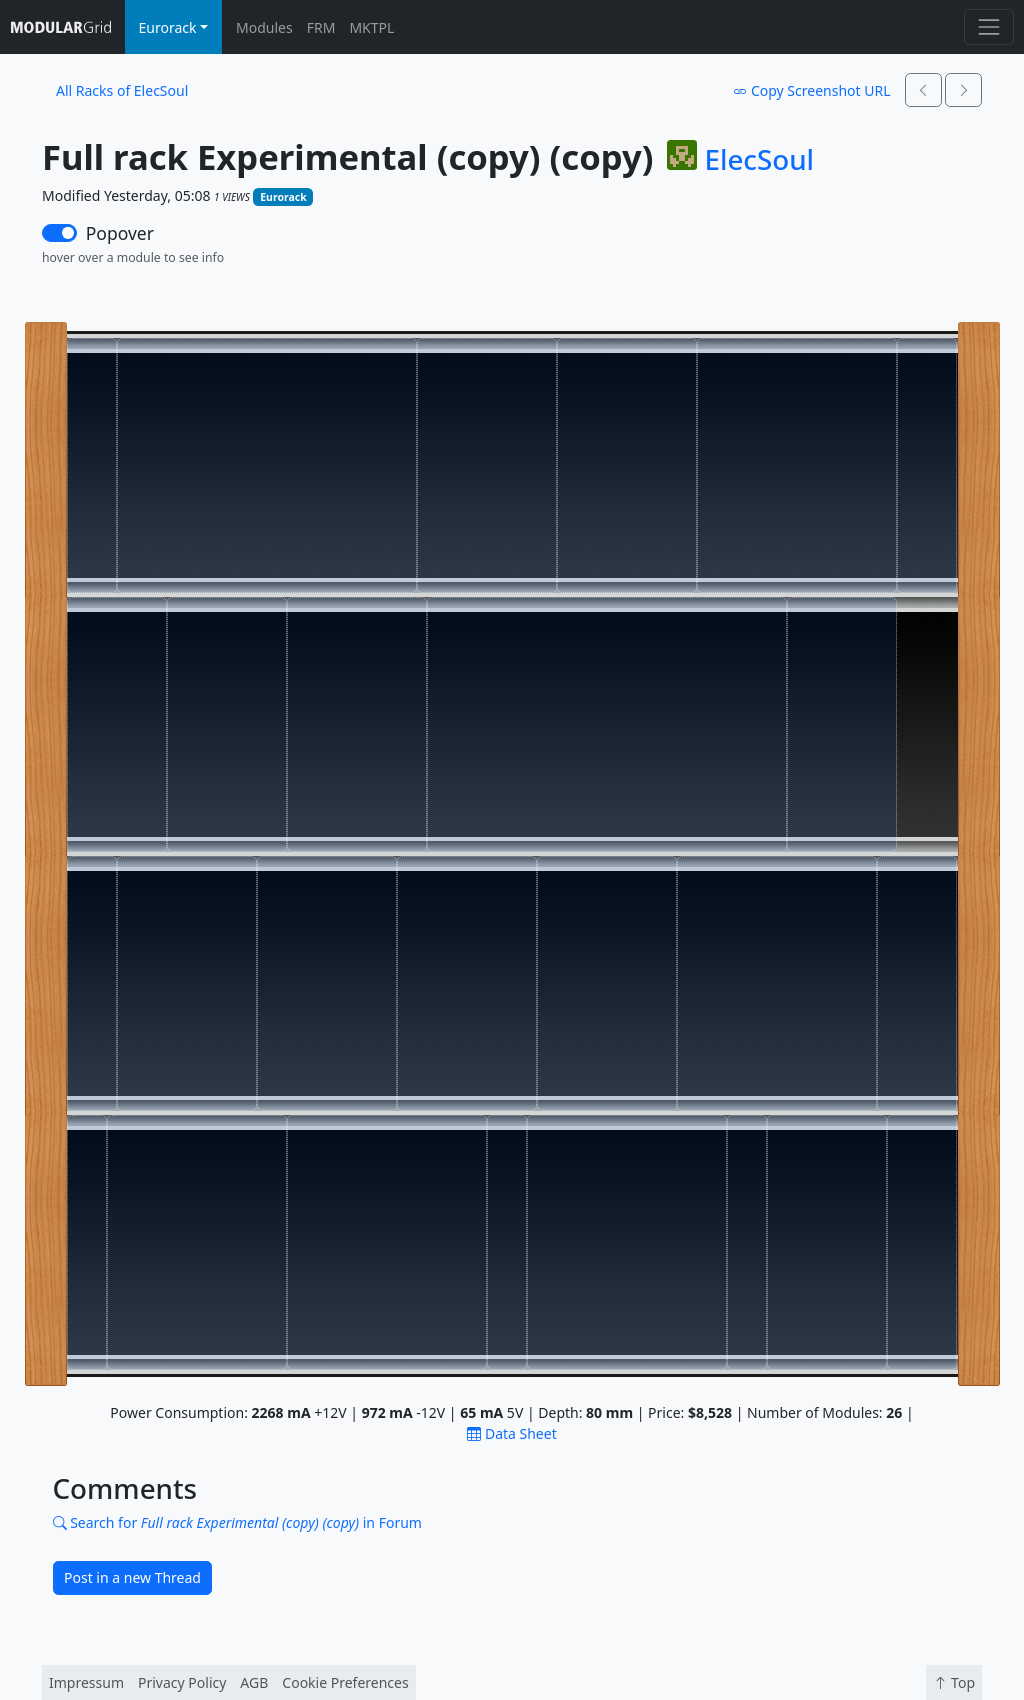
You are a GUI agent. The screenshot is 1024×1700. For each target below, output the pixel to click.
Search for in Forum (237, 1522)
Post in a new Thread (132, 1577)
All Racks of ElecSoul (122, 90)
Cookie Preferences (345, 1682)
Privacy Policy (182, 1682)
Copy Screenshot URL (811, 90)
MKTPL (371, 27)
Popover (120, 233)
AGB (254, 1682)
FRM (321, 27)
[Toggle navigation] (988, 26)
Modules (264, 27)
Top (954, 1682)
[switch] (59, 233)
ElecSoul (759, 159)
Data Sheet (511, 1433)
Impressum (86, 1682)
